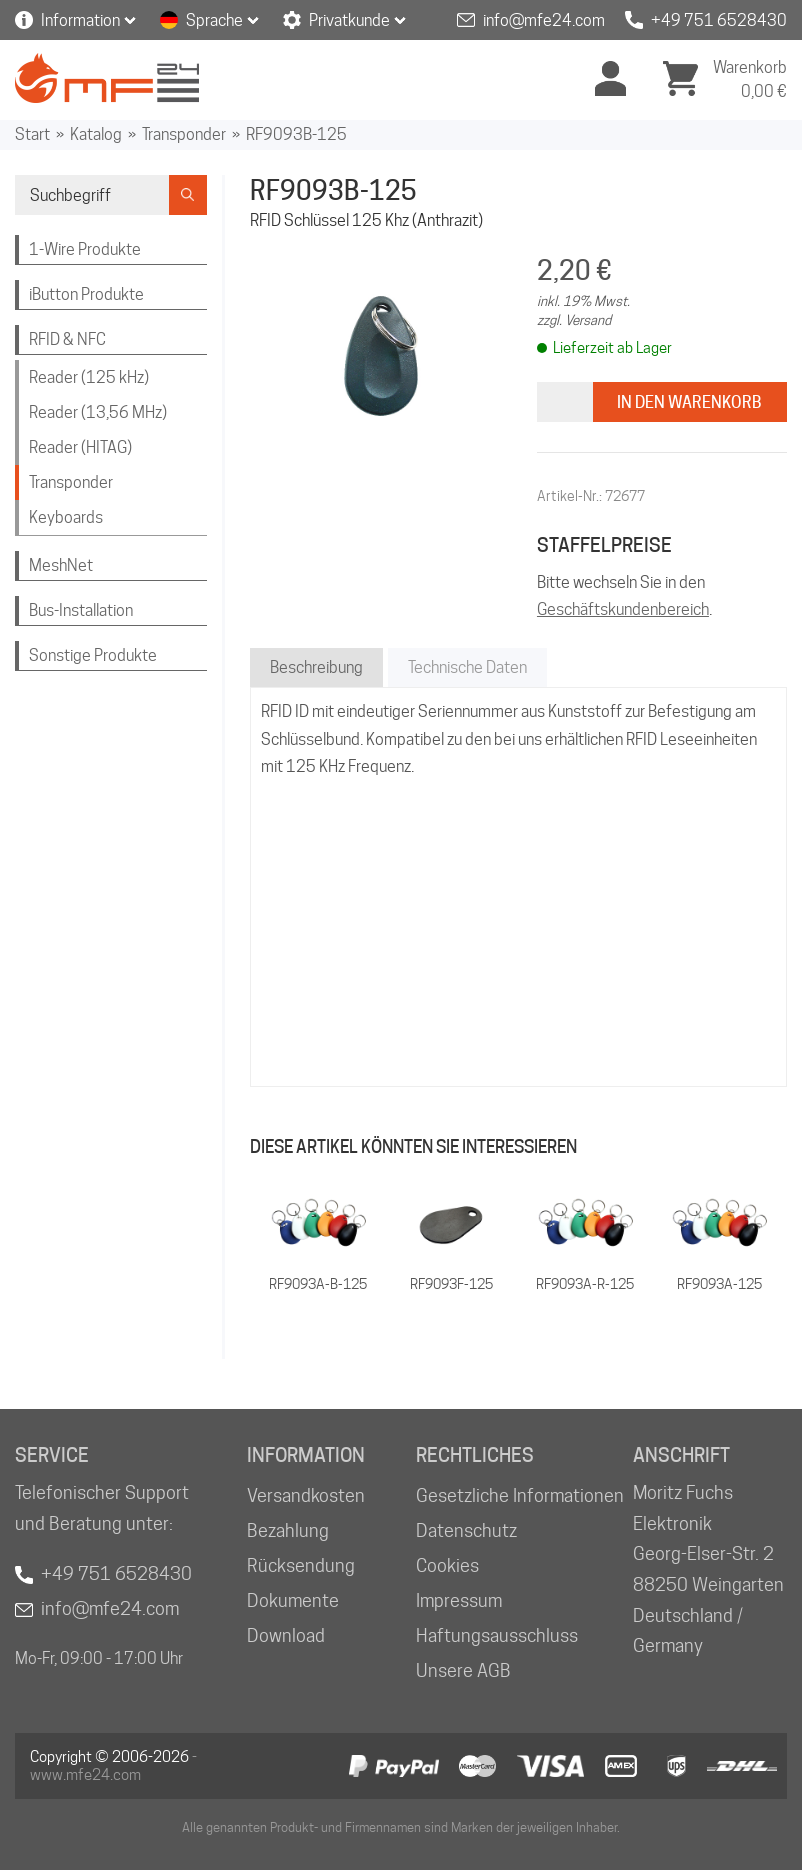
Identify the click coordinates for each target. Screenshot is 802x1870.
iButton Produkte (86, 294)
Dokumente (293, 1600)
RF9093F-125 (451, 1284)
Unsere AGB (463, 1670)
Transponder (184, 134)
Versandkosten (306, 1495)
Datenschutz (466, 1530)
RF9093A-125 (719, 1284)
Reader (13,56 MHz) (98, 412)
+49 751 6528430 (719, 20)
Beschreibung (316, 667)
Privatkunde (349, 20)
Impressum (459, 1600)
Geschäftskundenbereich (623, 609)
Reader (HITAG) (80, 447)
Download (286, 1635)
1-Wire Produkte (85, 249)
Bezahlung (288, 1530)
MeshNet (61, 565)
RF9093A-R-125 (585, 1284)
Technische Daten (467, 667)
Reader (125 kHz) (89, 377)
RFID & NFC (67, 339)
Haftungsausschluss (497, 1635)
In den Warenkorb (689, 402)
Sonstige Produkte (93, 655)
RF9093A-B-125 (318, 1284)
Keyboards (66, 517)
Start (32, 134)
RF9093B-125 (296, 134)
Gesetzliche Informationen (520, 1495)
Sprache (214, 20)
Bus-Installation (81, 610)
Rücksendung (301, 1565)
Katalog (96, 134)
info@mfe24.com (544, 20)
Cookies (447, 1565)
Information (80, 20)
